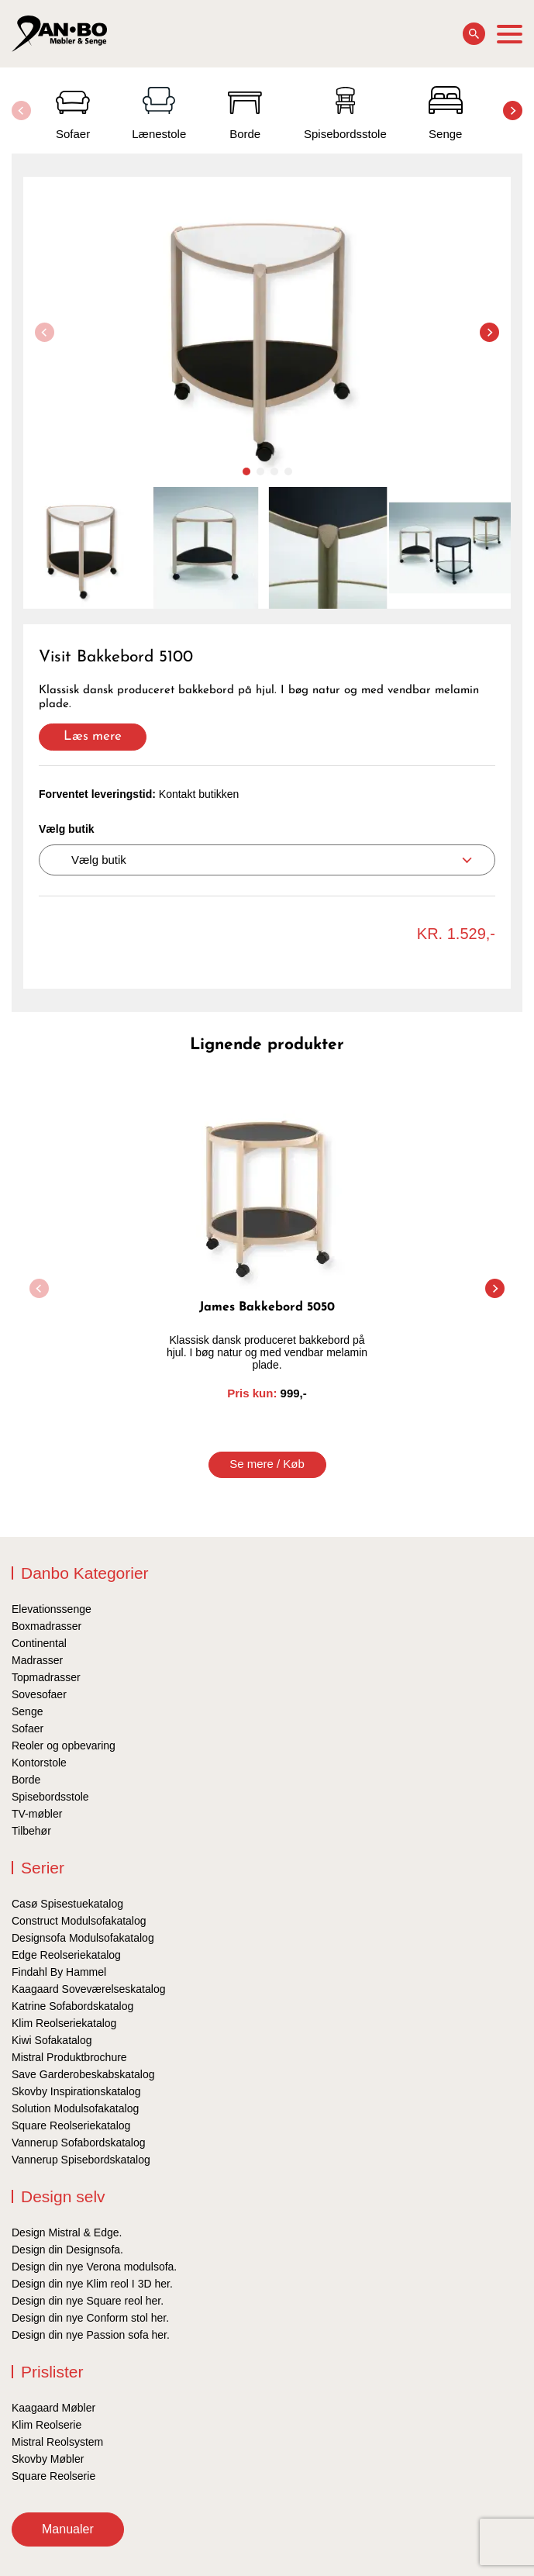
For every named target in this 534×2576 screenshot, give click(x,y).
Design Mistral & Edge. (67, 2232)
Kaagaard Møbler (53, 2408)
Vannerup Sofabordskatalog (79, 2142)
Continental (39, 1643)
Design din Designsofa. (67, 2249)
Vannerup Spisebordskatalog (81, 2159)
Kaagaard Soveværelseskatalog (88, 1989)
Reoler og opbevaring (63, 1745)
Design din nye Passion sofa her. (91, 2335)
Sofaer (27, 1728)
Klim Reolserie (46, 2425)
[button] (512, 110)
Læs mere (93, 736)
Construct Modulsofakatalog (79, 1921)
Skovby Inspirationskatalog (76, 2091)
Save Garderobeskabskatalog (83, 2074)
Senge (27, 1711)
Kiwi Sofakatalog (52, 2040)
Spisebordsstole (50, 1796)
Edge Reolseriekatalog (66, 1955)
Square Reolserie (53, 2476)
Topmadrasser (46, 1677)
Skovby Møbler (48, 2459)
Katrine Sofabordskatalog (72, 2006)
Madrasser (37, 1660)
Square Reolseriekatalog (71, 2125)
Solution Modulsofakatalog (75, 2108)
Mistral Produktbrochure (69, 2057)
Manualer (68, 2529)
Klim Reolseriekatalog (64, 2023)
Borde (26, 1779)
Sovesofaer (39, 1694)
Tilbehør (31, 1831)
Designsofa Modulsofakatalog (83, 1938)
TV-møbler (37, 1814)
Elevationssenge (51, 1609)
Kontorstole (39, 1762)
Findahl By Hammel (59, 1972)
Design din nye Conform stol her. (90, 2318)
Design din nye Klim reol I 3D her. (92, 2283)
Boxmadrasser (46, 1626)
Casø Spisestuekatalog (67, 1903)
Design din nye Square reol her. (88, 2301)
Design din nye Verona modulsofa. (94, 2266)
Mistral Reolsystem (57, 2442)
